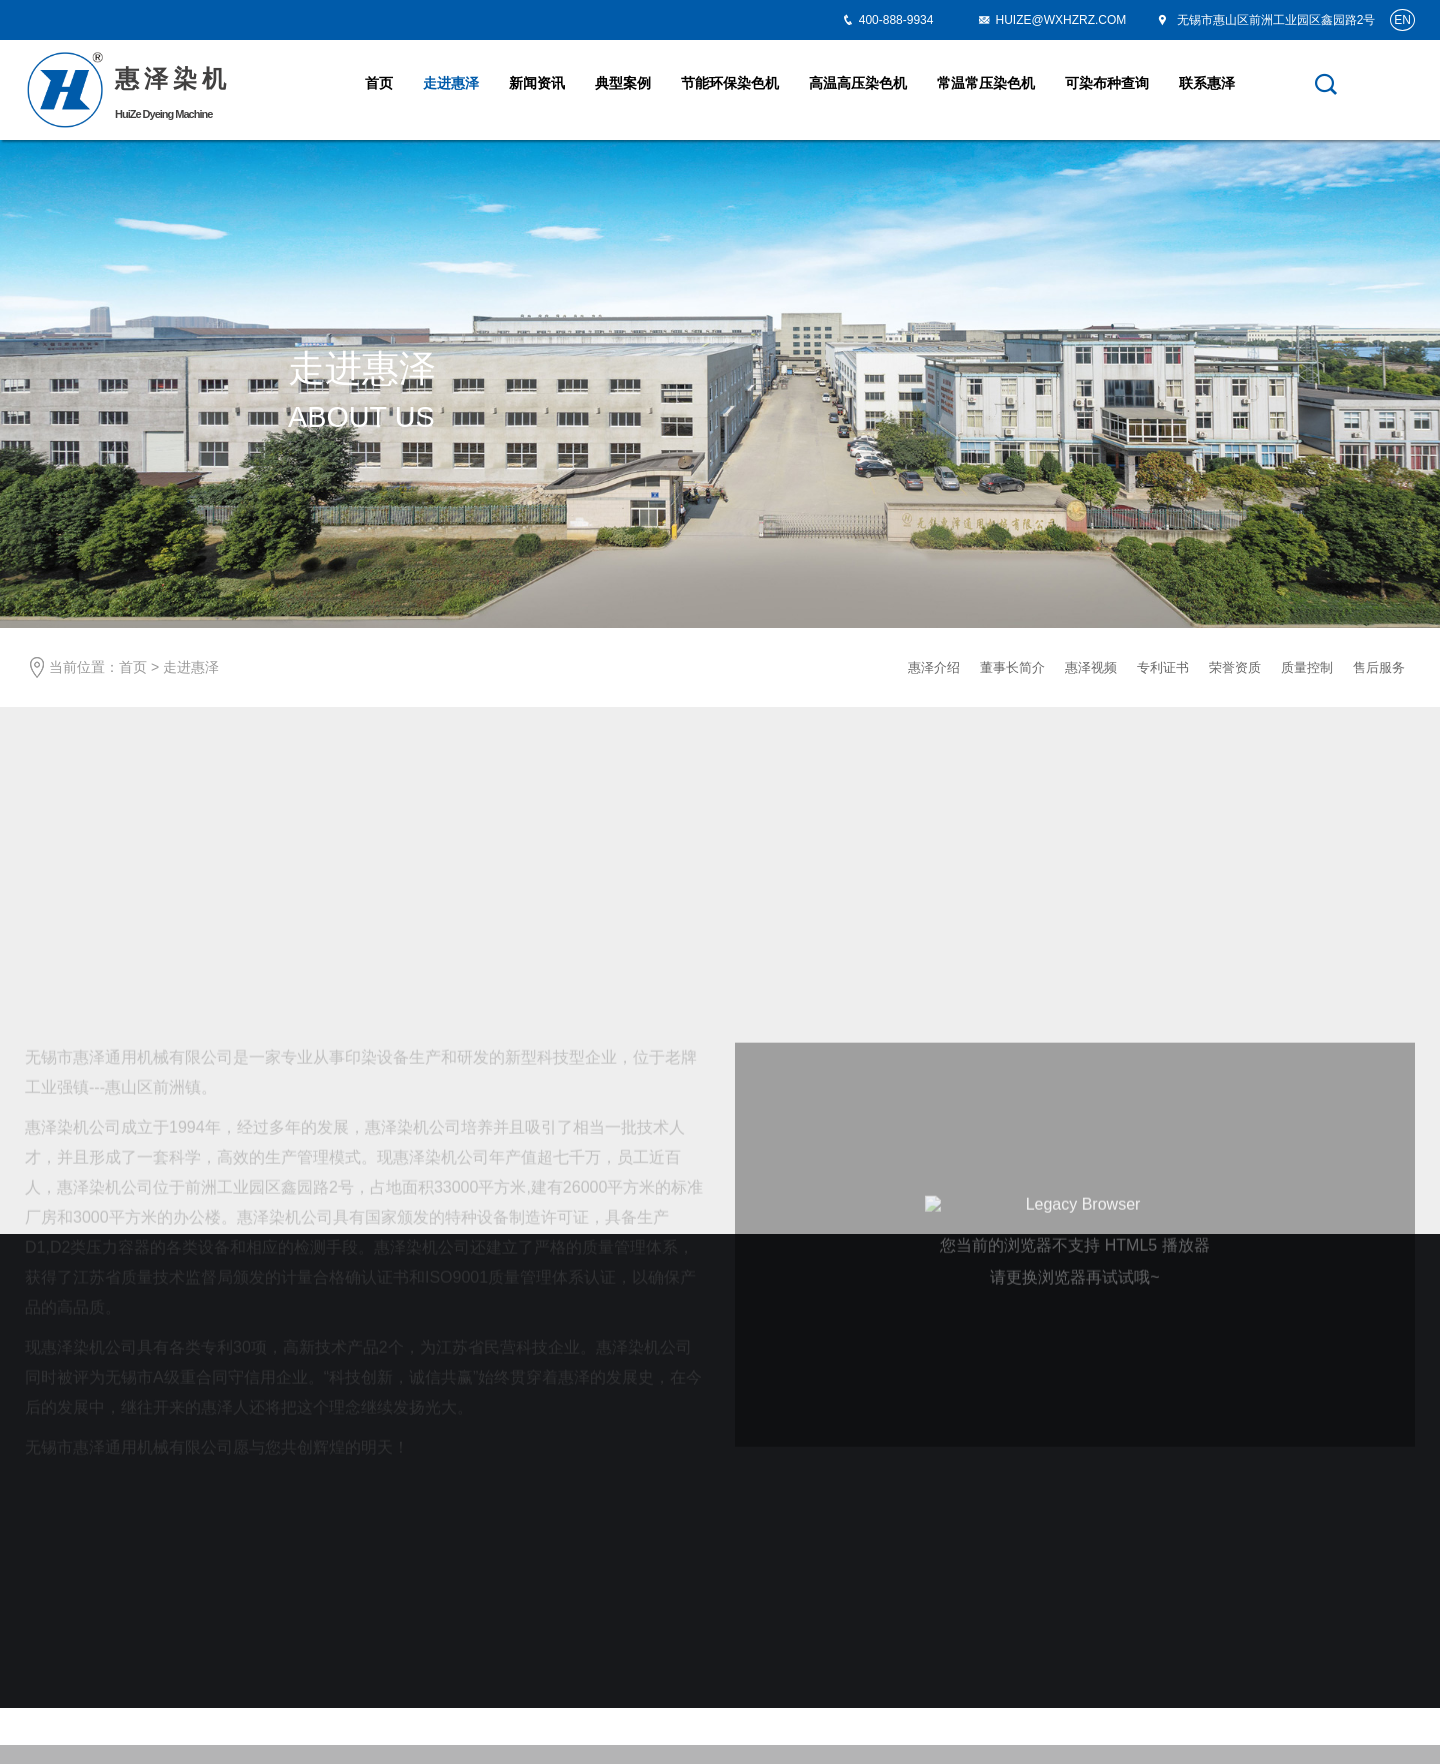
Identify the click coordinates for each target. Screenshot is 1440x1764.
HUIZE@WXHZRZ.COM (1052, 20)
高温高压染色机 (858, 83)
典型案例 (623, 83)
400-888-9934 (896, 20)
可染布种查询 (1107, 83)
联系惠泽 (1207, 83)
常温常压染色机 (986, 83)
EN (1402, 20)
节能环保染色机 (730, 83)
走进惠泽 (451, 83)
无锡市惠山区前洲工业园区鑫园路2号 (1265, 20)
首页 (379, 83)
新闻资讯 (537, 83)
